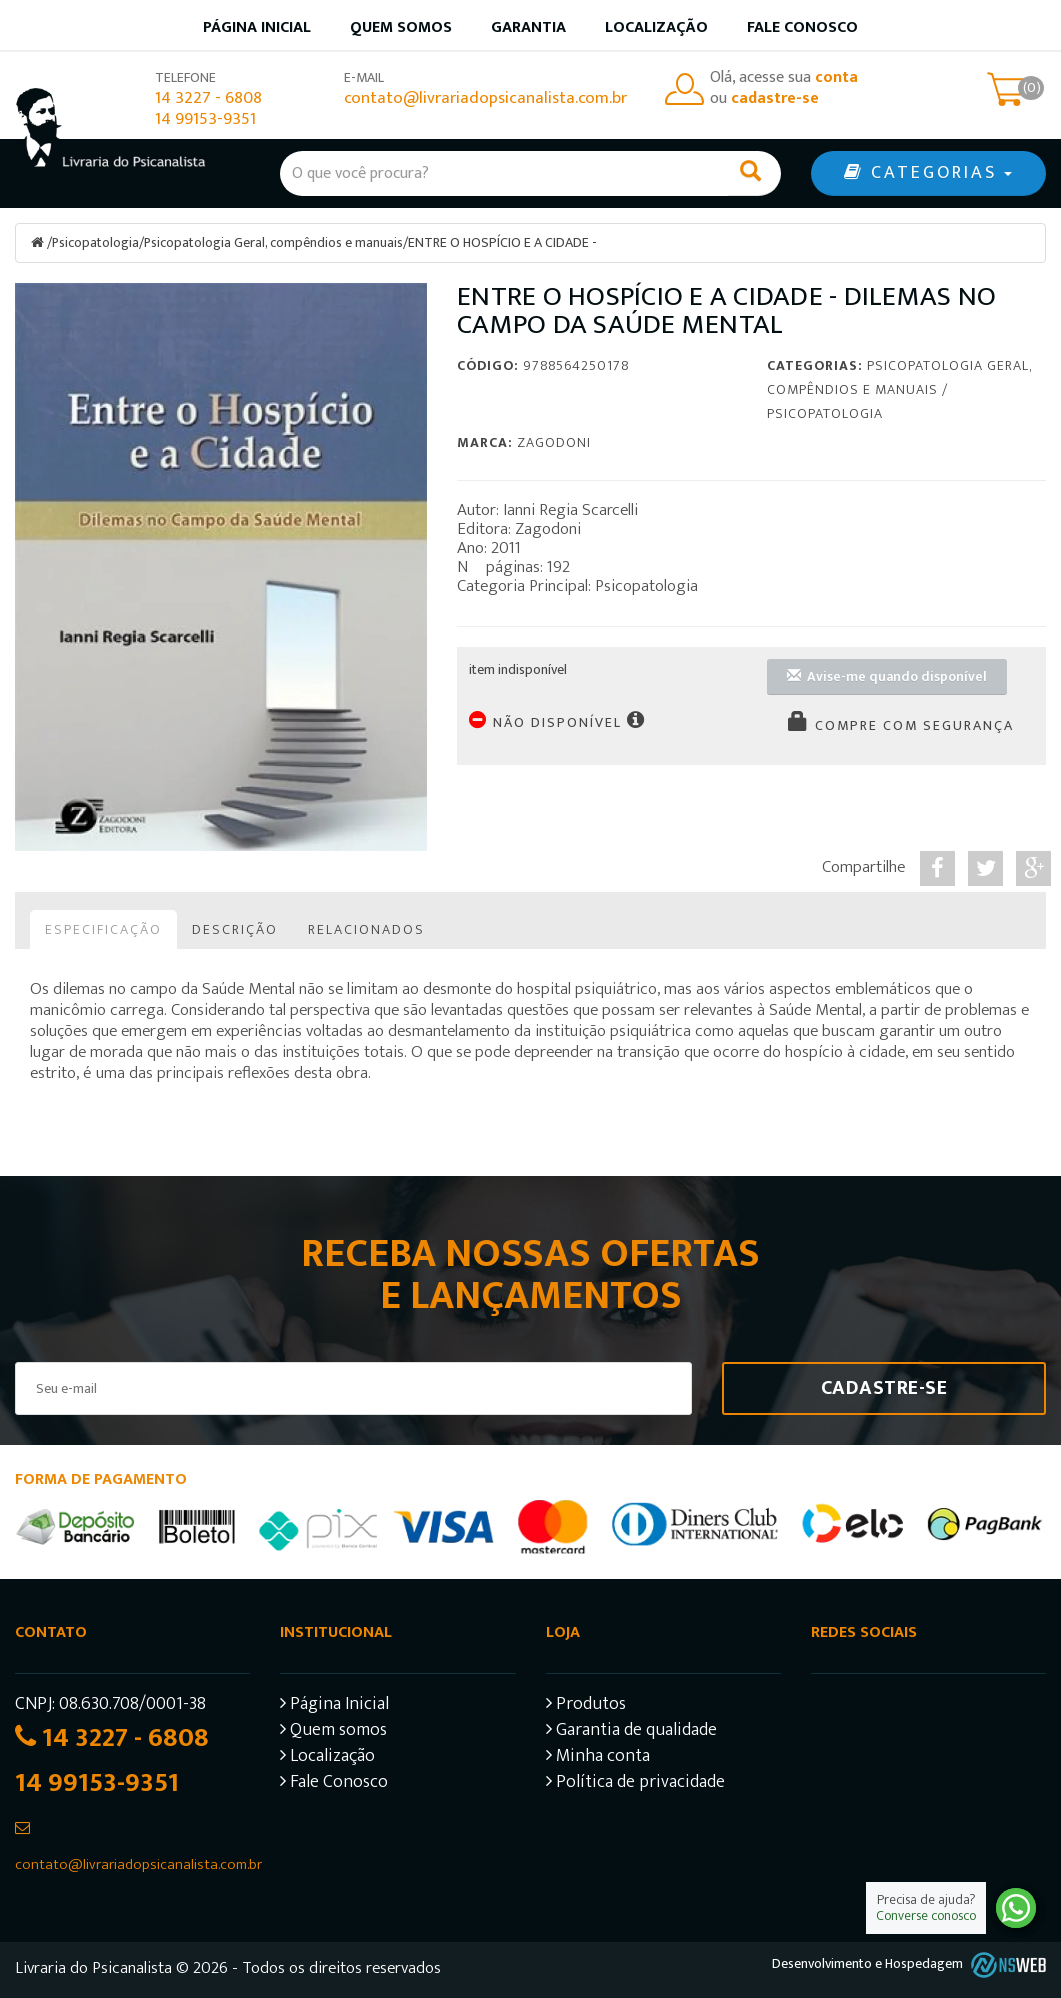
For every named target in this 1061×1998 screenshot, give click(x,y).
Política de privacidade (635, 1783)
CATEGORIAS (928, 173)
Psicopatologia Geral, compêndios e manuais (275, 242)
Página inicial (257, 27)
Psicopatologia (96, 242)
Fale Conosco (802, 27)
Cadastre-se (884, 1387)
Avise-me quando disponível (887, 675)
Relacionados (366, 928)
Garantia (528, 27)
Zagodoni (554, 441)
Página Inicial (334, 1705)
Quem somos (401, 27)
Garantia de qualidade (631, 1731)
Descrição (235, 928)
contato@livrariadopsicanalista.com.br (485, 98)
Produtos (586, 1705)
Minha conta (598, 1757)
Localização (656, 27)
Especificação (103, 928)
